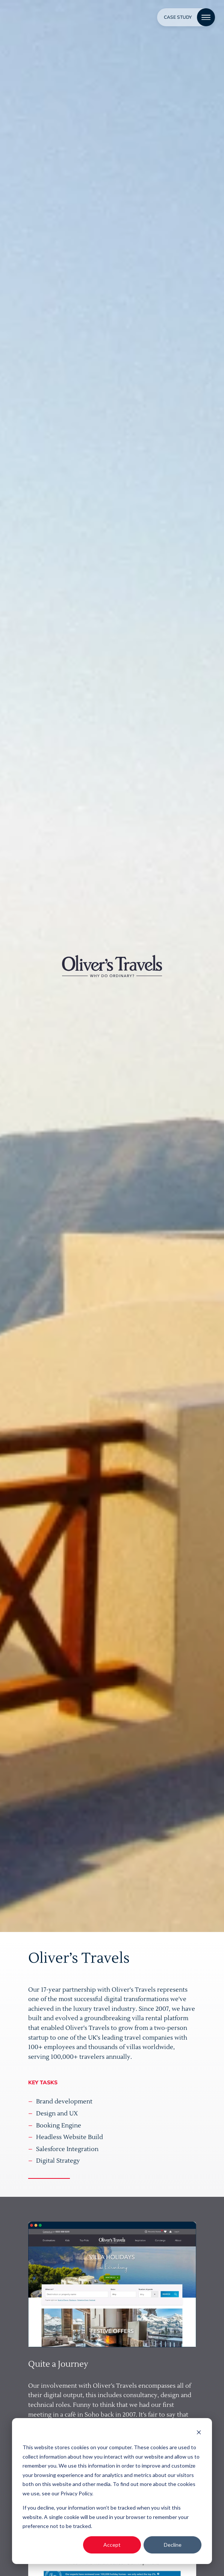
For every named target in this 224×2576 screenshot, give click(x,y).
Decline (173, 2544)
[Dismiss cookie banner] (198, 2433)
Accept (112, 2544)
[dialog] (112, 2491)
